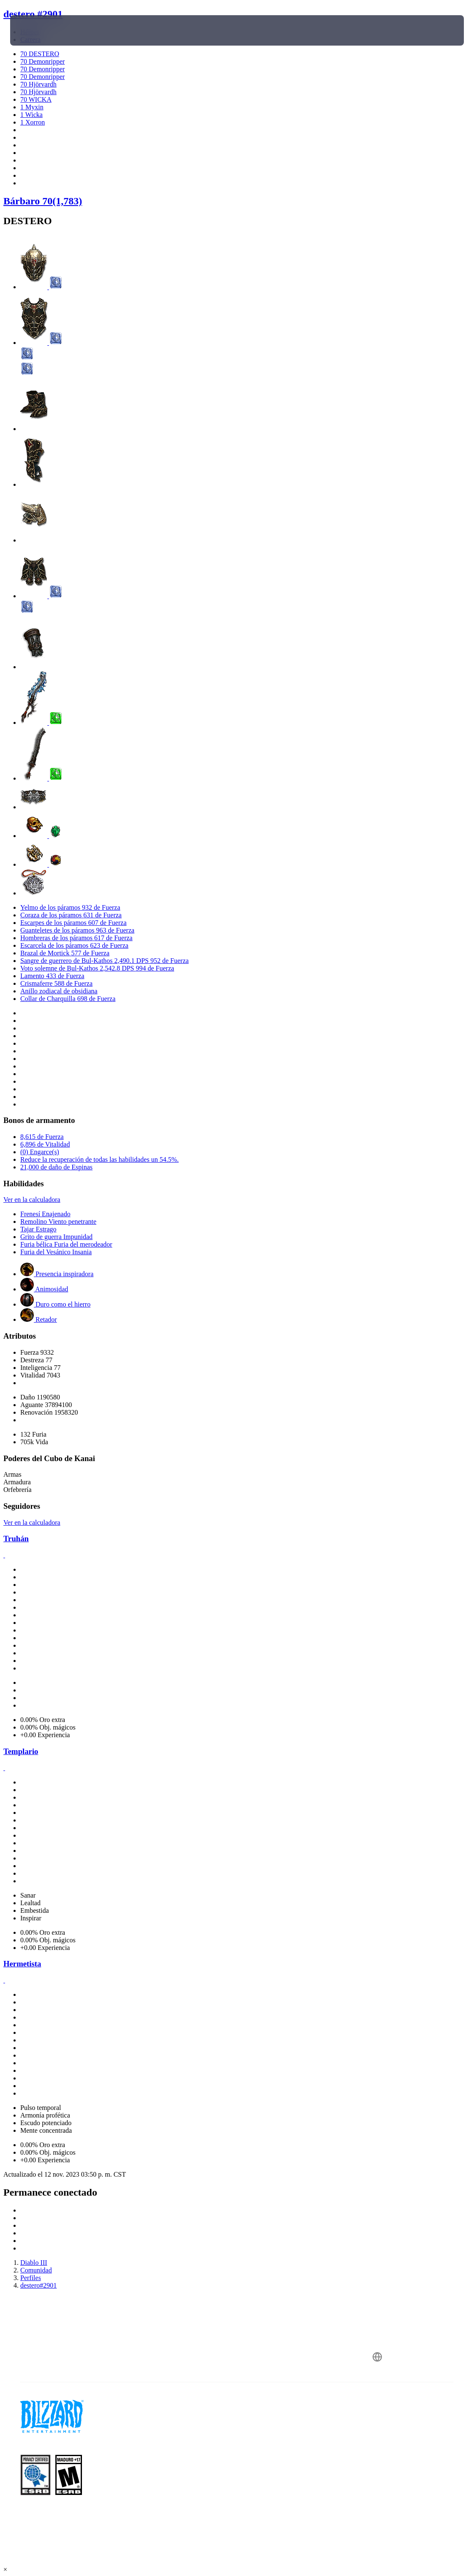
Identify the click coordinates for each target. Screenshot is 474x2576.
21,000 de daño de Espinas (56, 1167)
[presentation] (35, 30)
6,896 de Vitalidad (45, 1144)
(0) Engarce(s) (39, 1151)
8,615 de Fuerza (42, 1136)
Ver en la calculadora (31, 1199)
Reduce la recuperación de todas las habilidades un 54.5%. (99, 1159)
